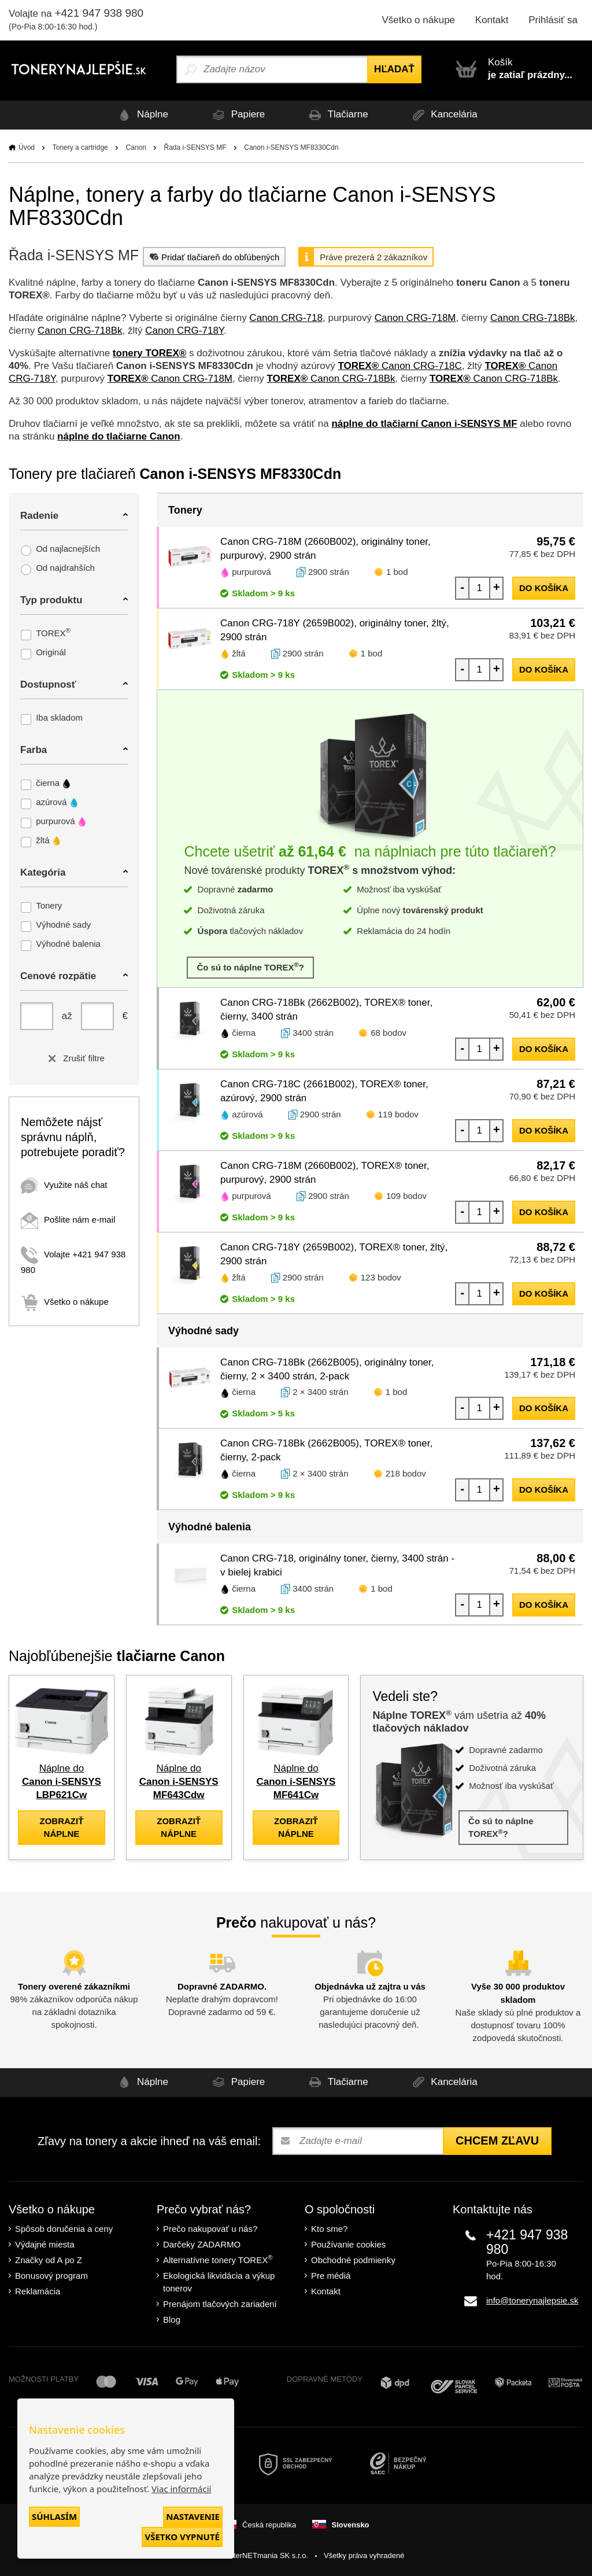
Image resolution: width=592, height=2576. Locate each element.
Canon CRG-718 (286, 317)
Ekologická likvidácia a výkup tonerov (219, 2282)
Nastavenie (193, 2516)
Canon (135, 147)
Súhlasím (54, 2516)
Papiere (237, 115)
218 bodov (406, 1473)
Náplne (141, 115)
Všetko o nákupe (418, 19)
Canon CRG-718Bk (532, 317)
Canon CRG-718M (415, 317)
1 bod (397, 572)
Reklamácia (37, 2291)
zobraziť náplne (61, 1827)
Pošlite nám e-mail (68, 1219)
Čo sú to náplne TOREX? (250, 966)
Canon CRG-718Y (184, 330)
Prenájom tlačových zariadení (220, 2304)
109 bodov (406, 1196)
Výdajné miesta (45, 2244)
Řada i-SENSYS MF (195, 147)
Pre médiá (330, 2275)
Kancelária (443, 115)
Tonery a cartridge (80, 147)
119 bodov (398, 1114)
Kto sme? (329, 2229)
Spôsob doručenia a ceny (64, 2229)
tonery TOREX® (149, 353)
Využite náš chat (64, 1185)
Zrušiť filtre (74, 1058)
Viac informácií (181, 2488)
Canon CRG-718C (399, 365)
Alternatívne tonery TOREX (218, 2259)
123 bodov (381, 1277)
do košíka (543, 588)
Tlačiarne (336, 115)
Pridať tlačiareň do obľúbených (213, 256)
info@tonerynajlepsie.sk (532, 2300)
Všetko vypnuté (182, 2536)
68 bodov (388, 1033)
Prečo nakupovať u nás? (210, 2229)
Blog (171, 2319)
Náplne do (61, 1781)
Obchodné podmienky (353, 2260)
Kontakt (492, 19)
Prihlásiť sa (553, 19)
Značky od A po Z (48, 2260)
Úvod (26, 147)
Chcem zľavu (497, 2140)
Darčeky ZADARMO (201, 2244)
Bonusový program (51, 2275)
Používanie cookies (348, 2244)
